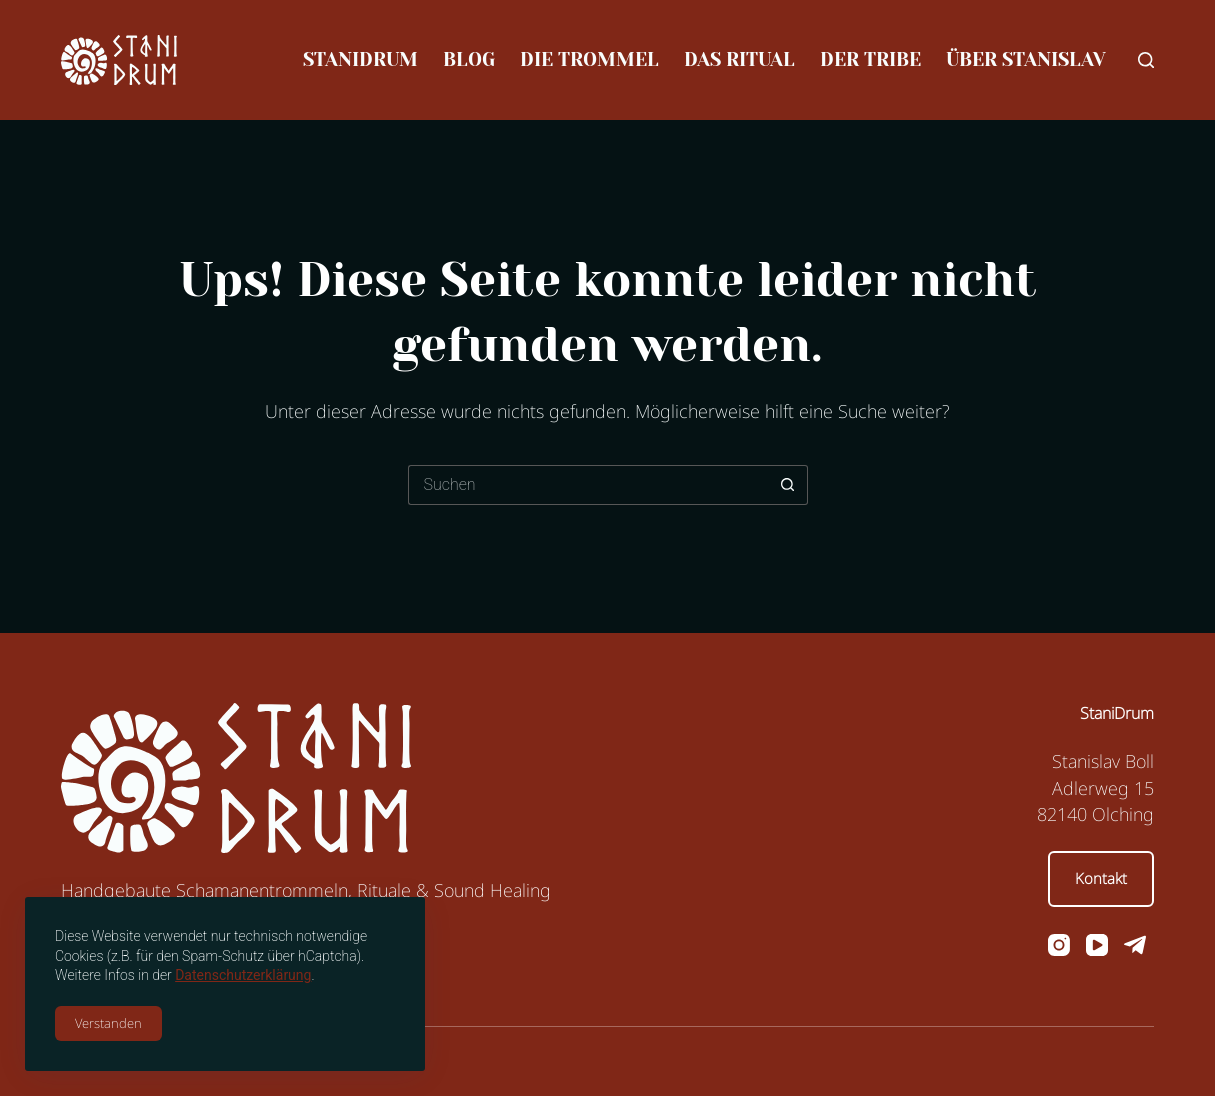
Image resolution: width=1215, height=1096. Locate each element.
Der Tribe (870, 60)
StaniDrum (360, 60)
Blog (469, 60)
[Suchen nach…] (588, 485)
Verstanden (108, 1023)
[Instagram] (1059, 945)
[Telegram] (1135, 945)
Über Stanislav (1026, 60)
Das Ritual (739, 60)
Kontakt (1101, 878)
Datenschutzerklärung (243, 975)
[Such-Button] (788, 485)
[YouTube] (1097, 945)
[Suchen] (1146, 60)
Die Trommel (589, 60)
